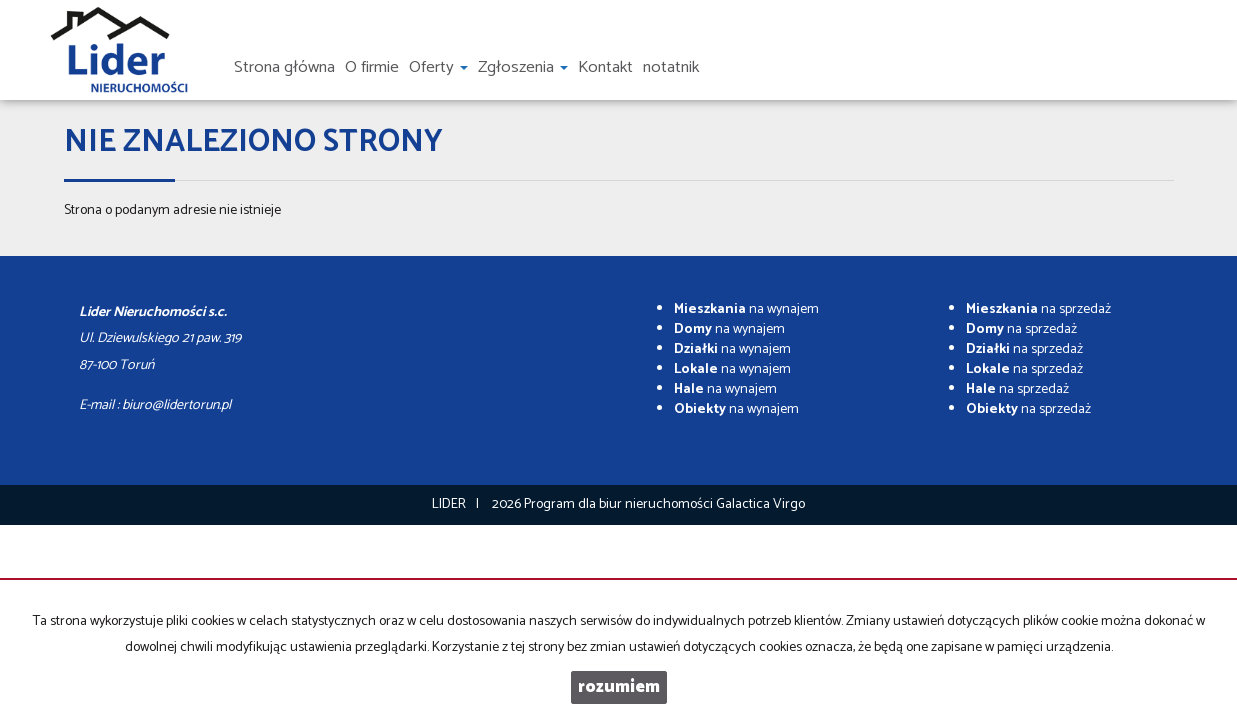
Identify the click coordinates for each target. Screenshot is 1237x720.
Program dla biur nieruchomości (620, 504)
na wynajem (746, 309)
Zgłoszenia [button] (523, 67)
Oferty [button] (438, 67)
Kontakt (605, 67)
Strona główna (284, 67)
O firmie (372, 67)
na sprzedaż (1038, 309)
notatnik (671, 67)
